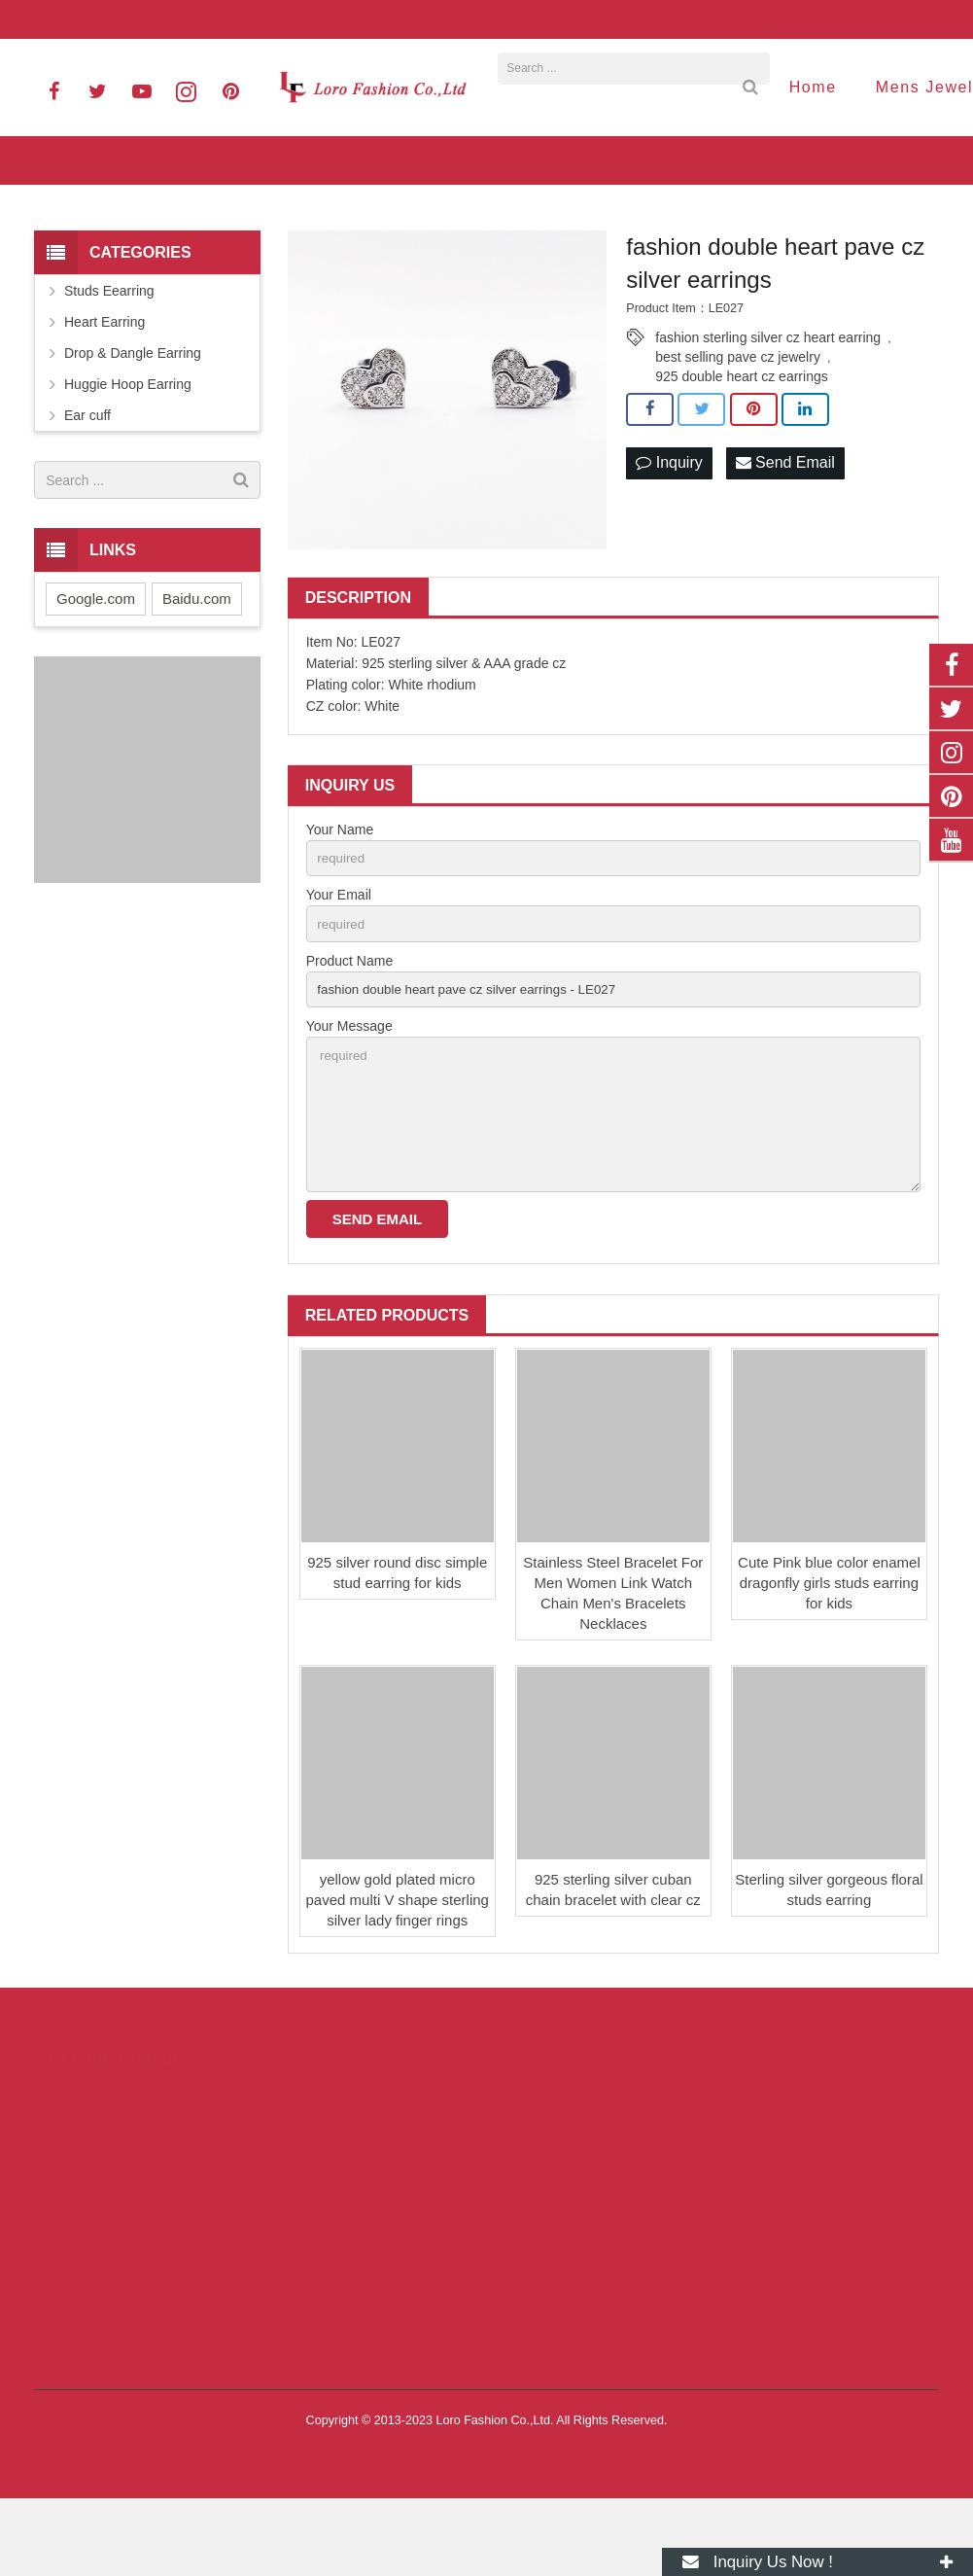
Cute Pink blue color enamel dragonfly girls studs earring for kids (829, 1660)
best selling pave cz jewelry (737, 421)
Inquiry (669, 527)
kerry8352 (548, 2352)
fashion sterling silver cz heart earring (768, 401)
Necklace (295, 2225)
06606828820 (90, 19)
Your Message (349, 1096)
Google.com (95, 662)
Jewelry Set (301, 2279)
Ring (282, 2198)
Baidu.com (196, 662)
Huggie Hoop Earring (127, 448)
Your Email (338, 961)
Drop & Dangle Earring (132, 417)
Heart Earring (104, 386)
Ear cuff (87, 479)
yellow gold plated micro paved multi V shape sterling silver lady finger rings (397, 1977)
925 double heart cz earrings (741, 440)
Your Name (340, 893)
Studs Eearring (109, 355)
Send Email (785, 527)
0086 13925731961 (574, 2268)
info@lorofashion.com (228, 19)
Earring (290, 2170)
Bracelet (292, 2252)
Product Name (349, 1028)
